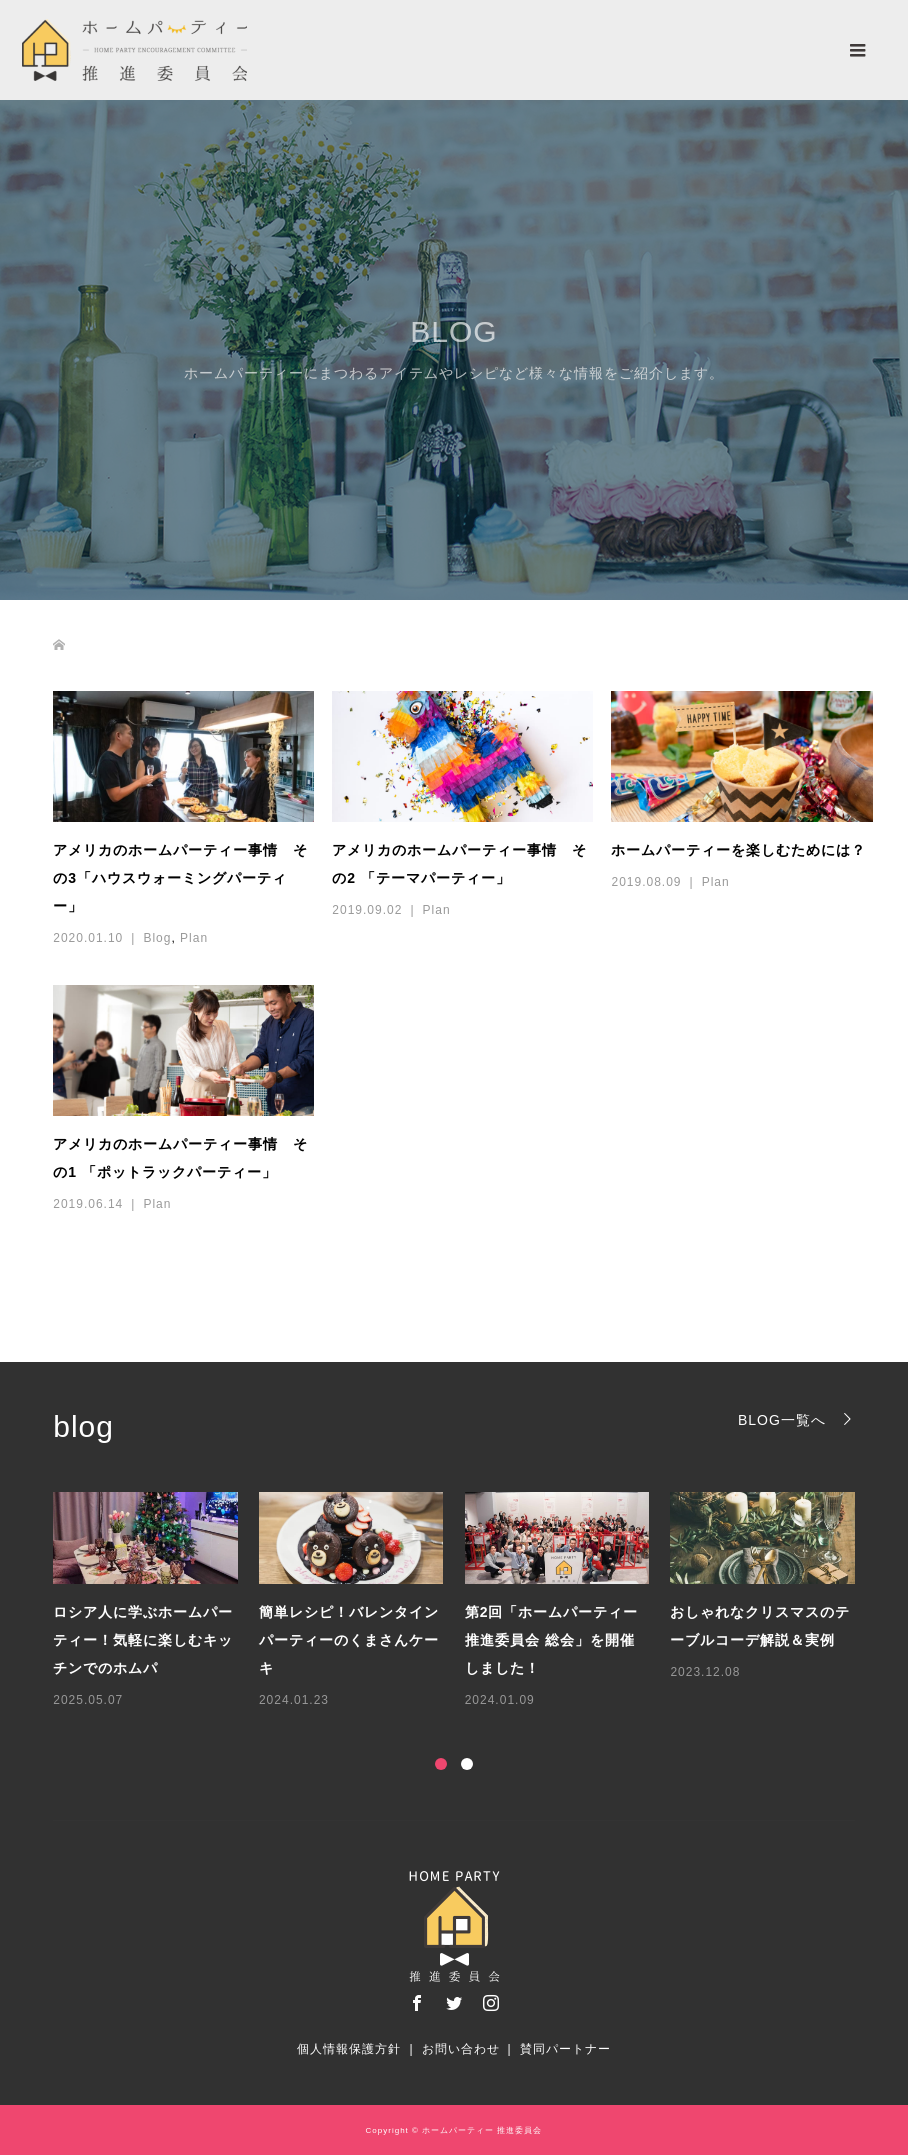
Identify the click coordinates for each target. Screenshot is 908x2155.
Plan (194, 938)
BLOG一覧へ (782, 1419)
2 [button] (467, 1764)
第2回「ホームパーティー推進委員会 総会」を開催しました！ (552, 1640)
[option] (464, 1602)
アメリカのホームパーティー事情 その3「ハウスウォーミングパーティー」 (180, 878)
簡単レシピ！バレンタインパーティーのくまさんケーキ (349, 1640)
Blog (157, 938)
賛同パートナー (565, 2049)
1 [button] (441, 1764)
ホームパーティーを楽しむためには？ (738, 850)
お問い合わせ (461, 2049)
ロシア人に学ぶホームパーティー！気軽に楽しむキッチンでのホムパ (143, 1640)
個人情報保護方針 (349, 2049)
